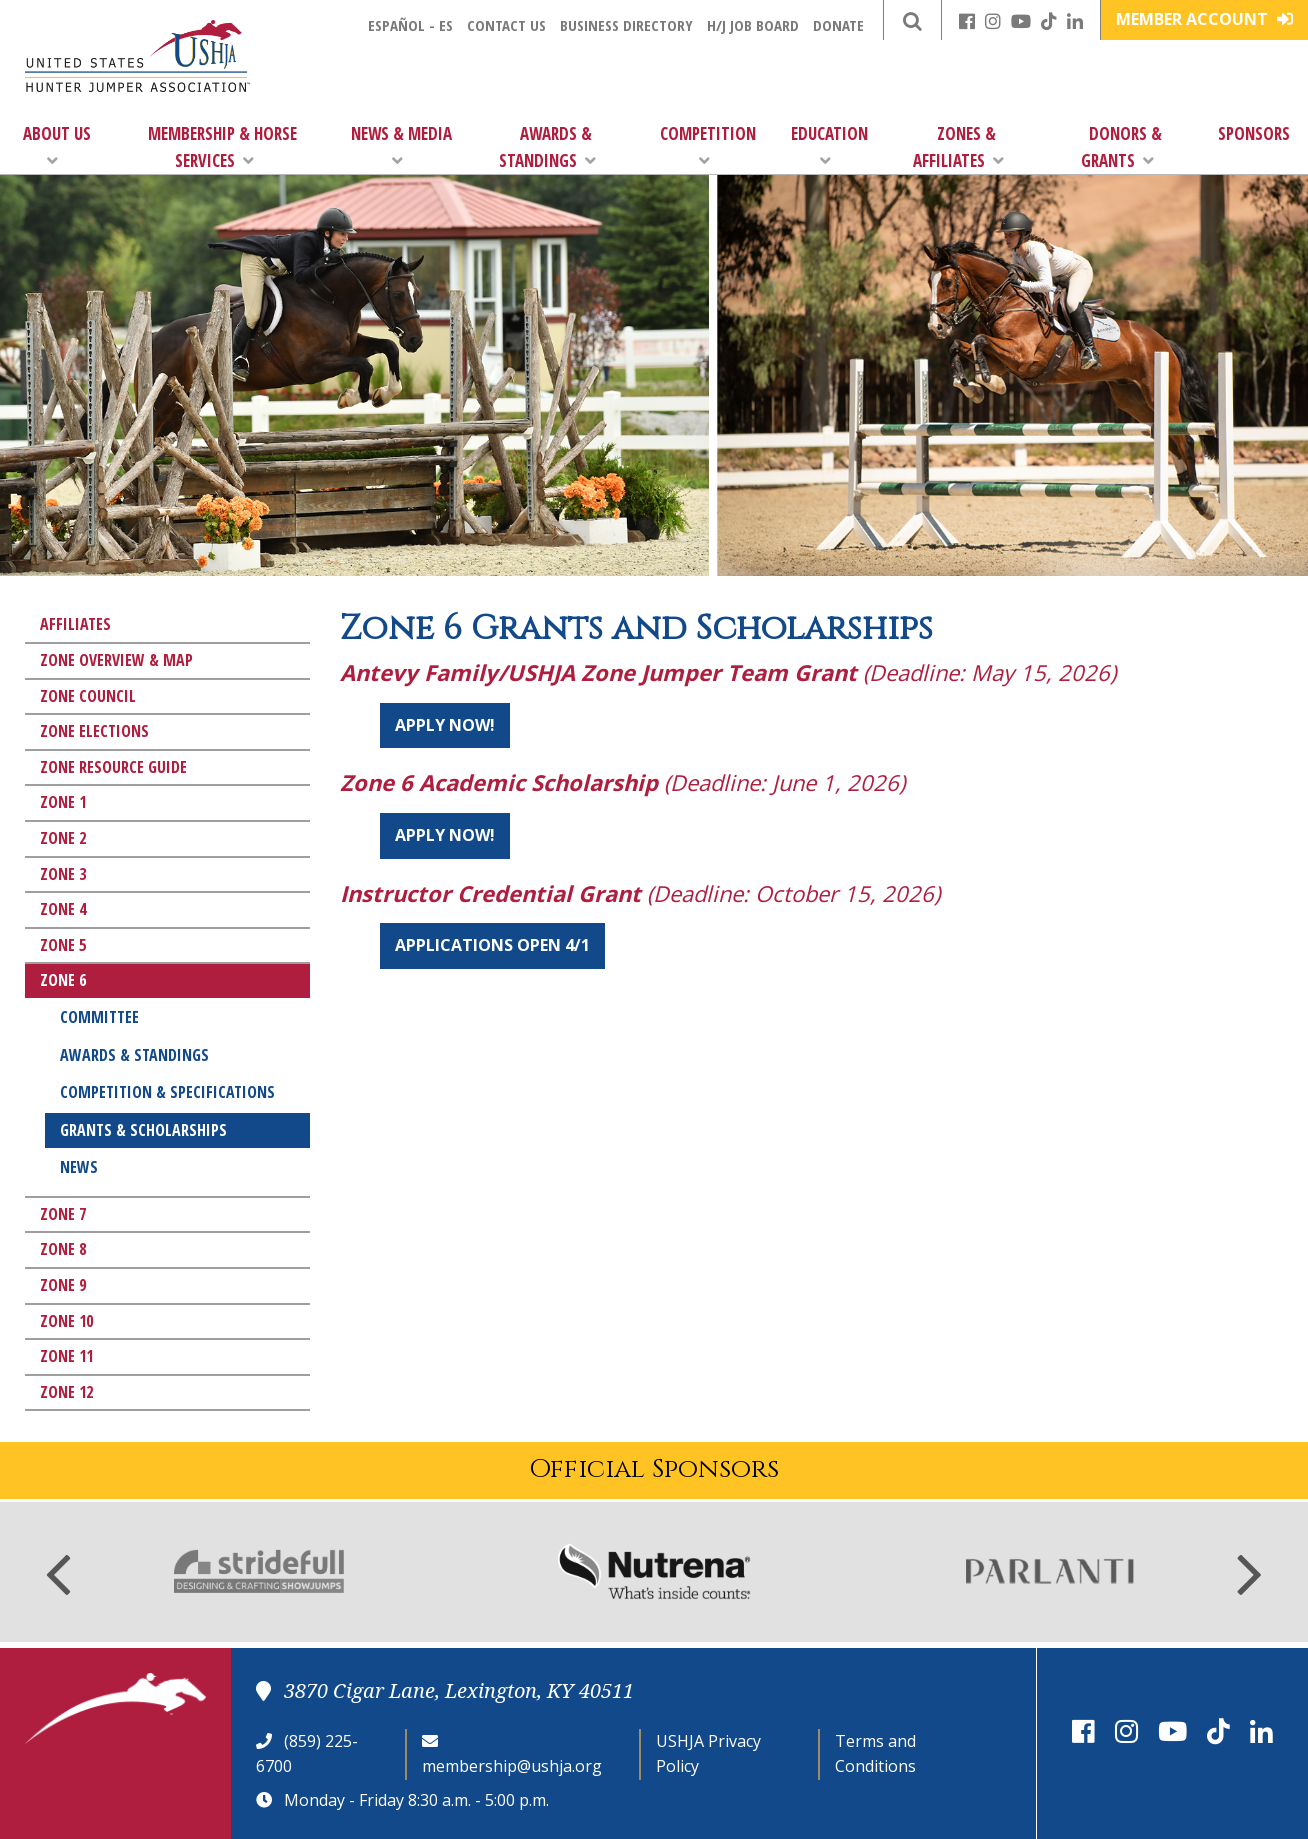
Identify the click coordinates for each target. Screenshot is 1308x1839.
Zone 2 (63, 838)
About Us (57, 145)
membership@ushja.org (512, 1766)
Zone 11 (66, 1356)
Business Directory (626, 25)
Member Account (1204, 19)
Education (829, 145)
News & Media (401, 145)
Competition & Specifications (167, 1092)
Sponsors (1254, 133)
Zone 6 (63, 980)
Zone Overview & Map (116, 660)
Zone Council (88, 696)
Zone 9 (63, 1285)
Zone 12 (66, 1392)
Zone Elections (94, 731)
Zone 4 (63, 909)
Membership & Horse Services (222, 147)
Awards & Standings (547, 147)
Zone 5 (63, 945)
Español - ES (410, 25)
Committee (99, 1017)
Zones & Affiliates (958, 147)
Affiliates (75, 624)
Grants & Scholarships (143, 1130)
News (79, 1167)
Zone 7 (63, 1214)
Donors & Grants (1121, 147)
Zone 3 (63, 874)
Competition (708, 145)
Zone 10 (66, 1321)
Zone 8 (63, 1249)
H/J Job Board (753, 25)
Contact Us (506, 25)
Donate (838, 25)
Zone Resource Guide (113, 767)
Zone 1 (63, 802)
